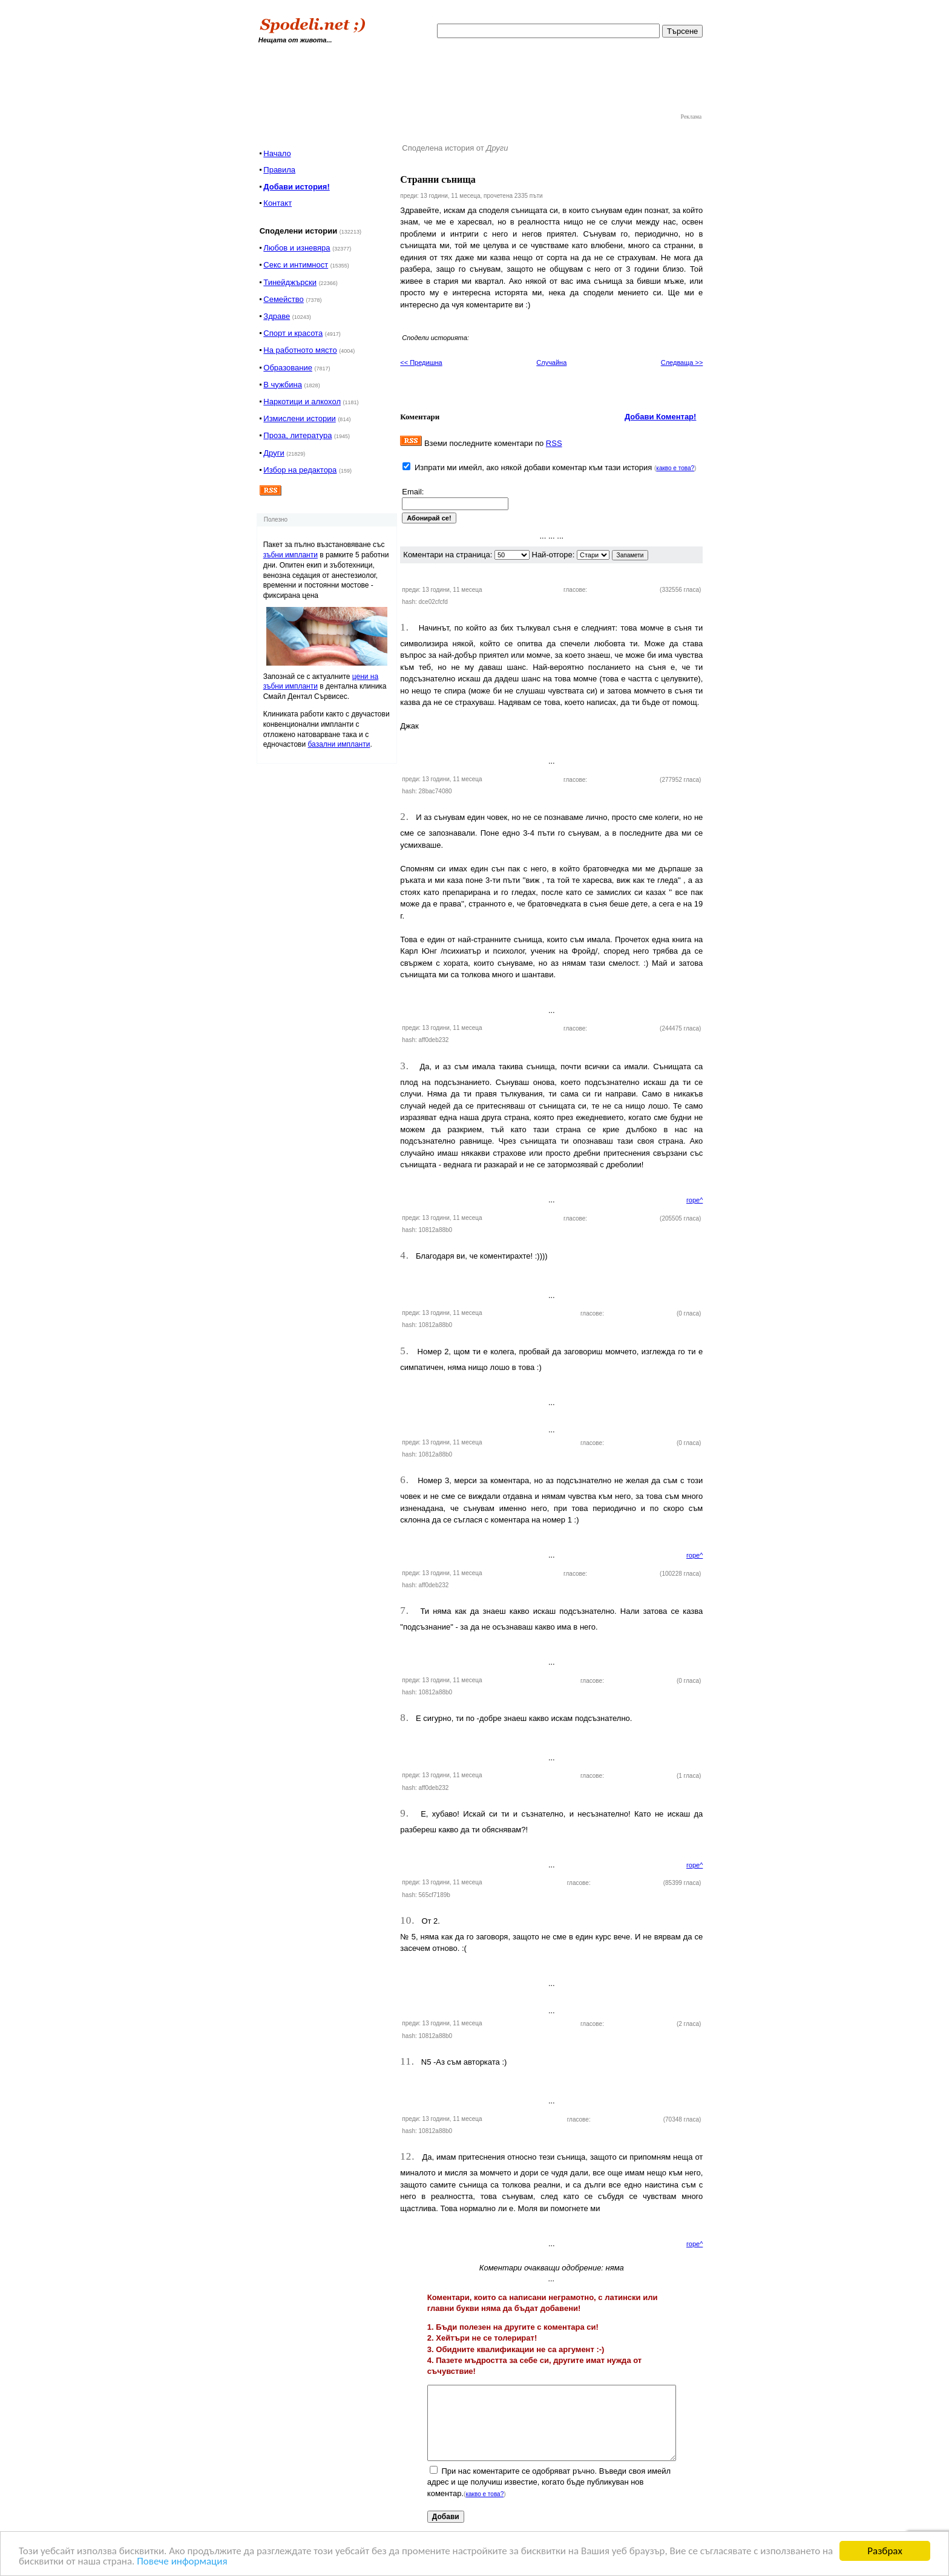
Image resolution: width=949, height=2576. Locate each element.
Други (273, 452)
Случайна (551, 362)
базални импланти (339, 744)
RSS (554, 443)
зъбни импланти (290, 555)
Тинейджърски (290, 282)
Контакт (277, 203)
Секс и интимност (295, 264)
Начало (277, 153)
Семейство (283, 299)
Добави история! (296, 186)
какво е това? (675, 468)
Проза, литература (297, 435)
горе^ (694, 1200)
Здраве (276, 316)
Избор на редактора (300, 469)
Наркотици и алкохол (302, 401)
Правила (279, 169)
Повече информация (182, 2561)
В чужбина (282, 384)
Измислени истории (299, 418)
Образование (287, 367)
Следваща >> (682, 362)
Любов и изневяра (296, 247)
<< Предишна (421, 362)
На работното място (300, 350)
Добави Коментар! (661, 416)
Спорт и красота (293, 333)
